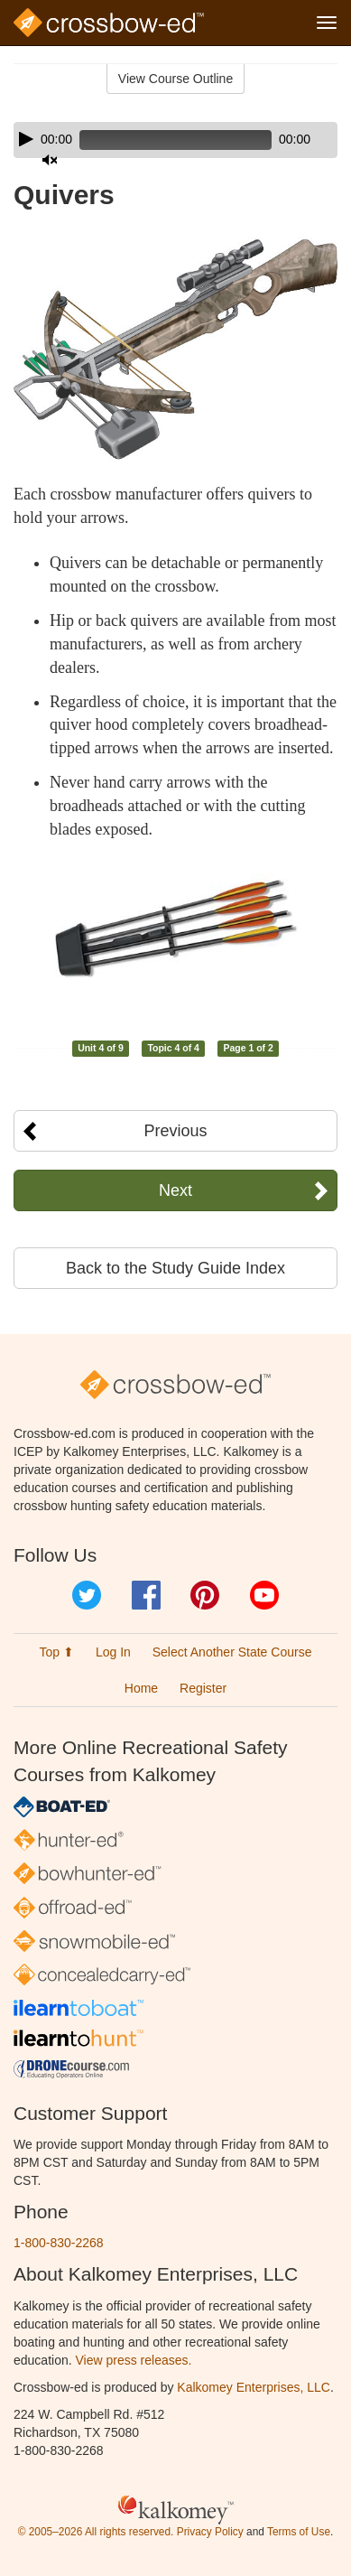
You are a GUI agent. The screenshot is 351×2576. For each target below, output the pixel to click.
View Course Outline (175, 78)
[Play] (26, 139)
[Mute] (49, 160)
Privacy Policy (210, 2531)
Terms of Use (298, 2531)
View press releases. (134, 2360)
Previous (175, 1131)
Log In (113, 1652)
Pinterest (204, 1595)
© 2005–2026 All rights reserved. (96, 2531)
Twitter (86, 1595)
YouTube (264, 1595)
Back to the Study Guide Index (175, 1268)
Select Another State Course (232, 1652)
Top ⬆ (57, 1652)
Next (175, 1190)
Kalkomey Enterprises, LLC (253, 2387)
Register (203, 1688)
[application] (175, 140)
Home (141, 1688)
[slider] (175, 140)
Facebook (146, 1595)
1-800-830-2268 (59, 2242)
